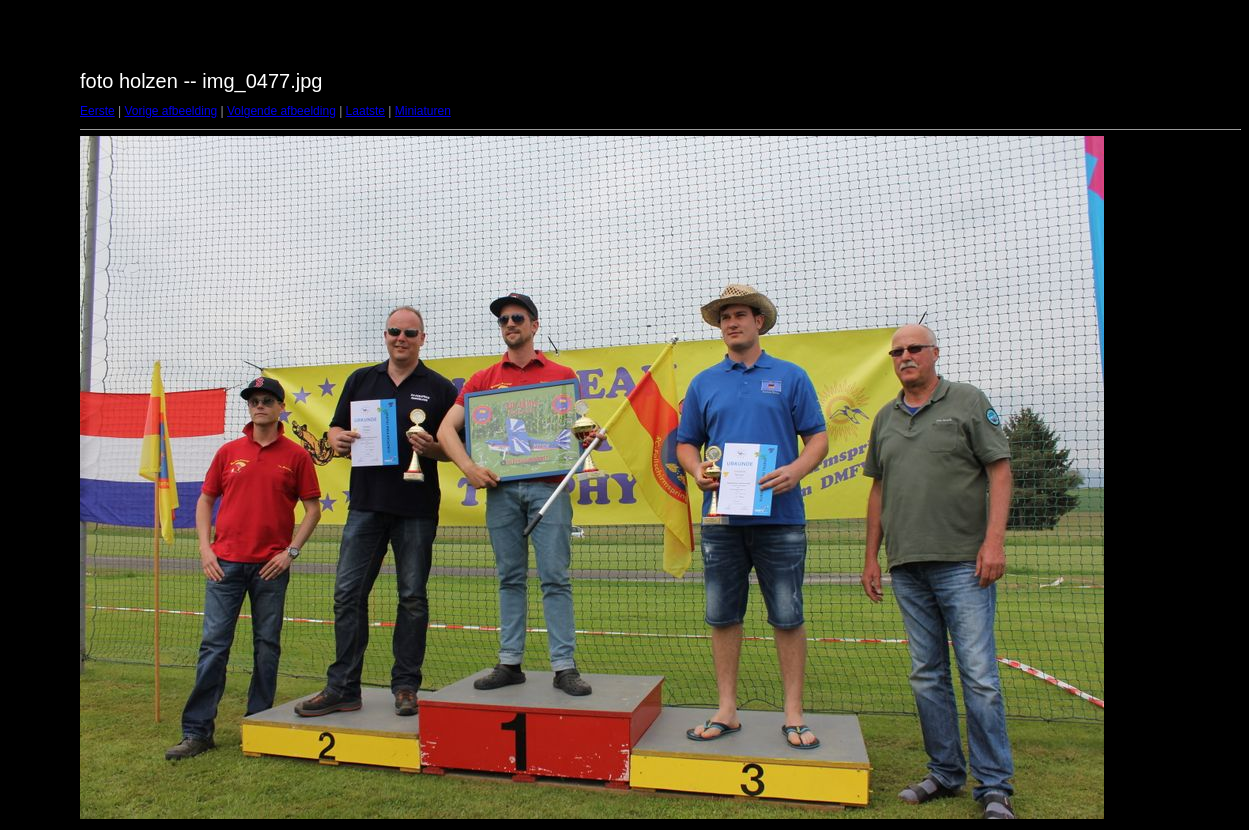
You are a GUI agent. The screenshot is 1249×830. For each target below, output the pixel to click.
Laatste (365, 111)
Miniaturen (423, 111)
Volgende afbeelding (281, 111)
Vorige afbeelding (170, 111)
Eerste (97, 111)
